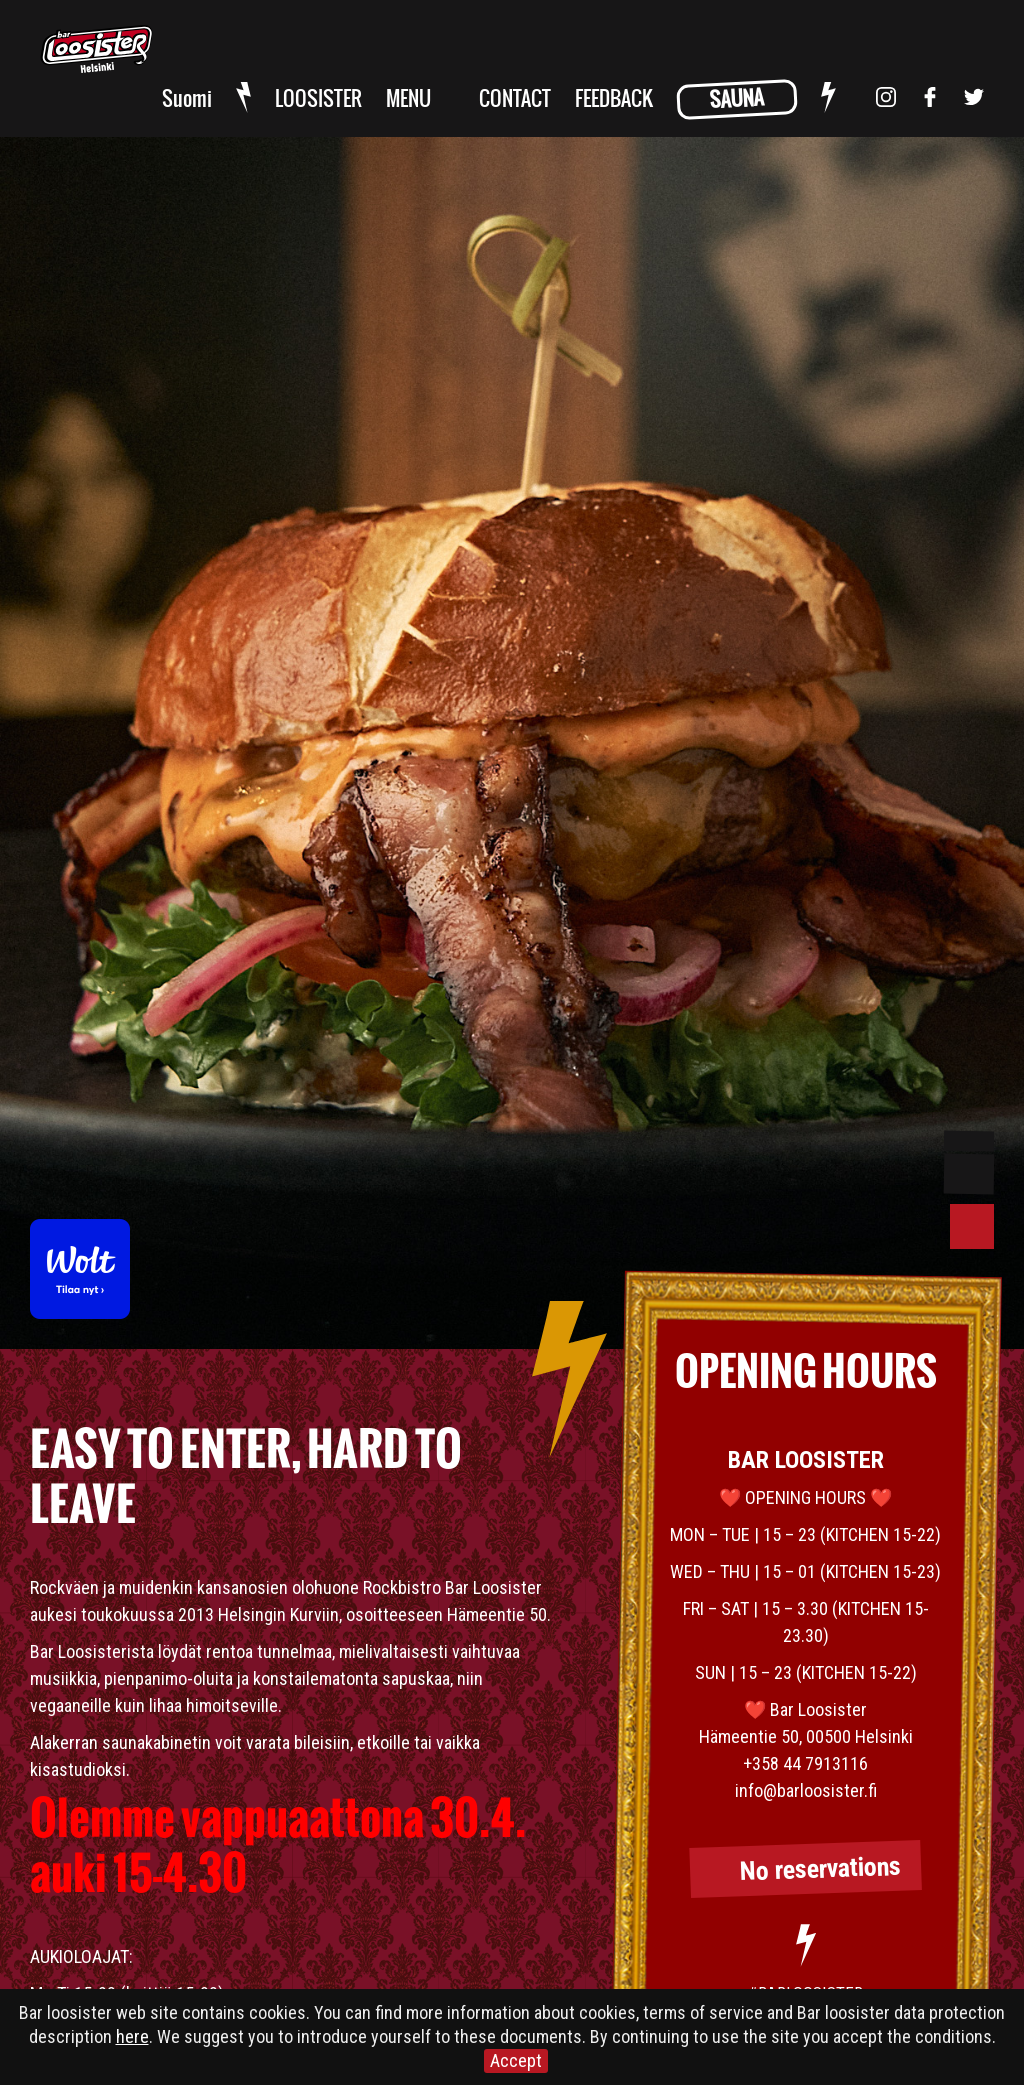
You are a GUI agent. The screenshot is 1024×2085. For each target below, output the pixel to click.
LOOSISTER (318, 99)
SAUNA (736, 100)
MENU (408, 99)
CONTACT (515, 99)
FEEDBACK (614, 99)
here (132, 2036)
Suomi (187, 99)
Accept (516, 2060)
